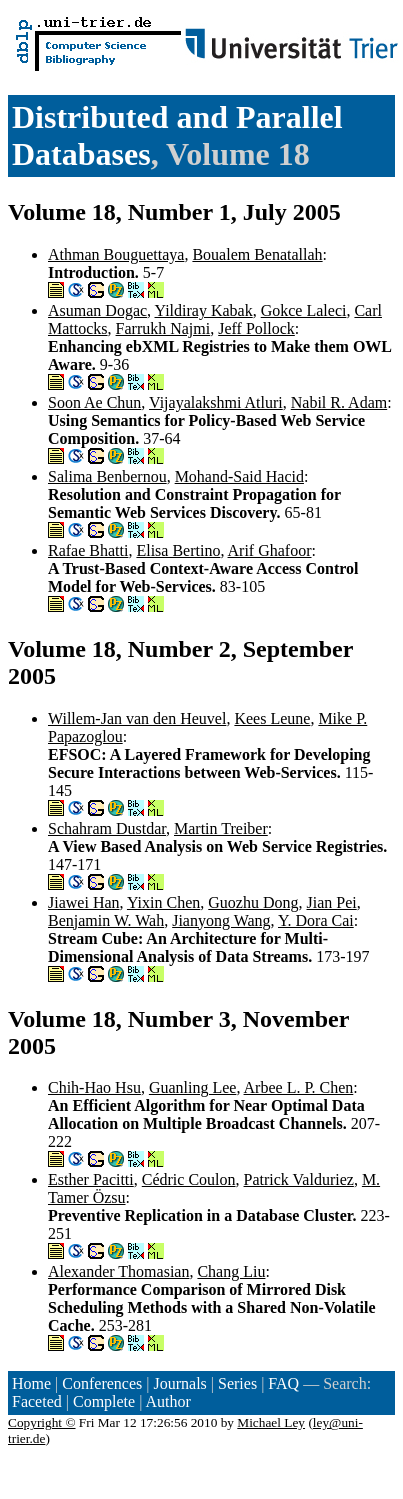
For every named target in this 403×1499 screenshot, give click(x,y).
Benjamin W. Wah (106, 920)
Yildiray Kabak (204, 310)
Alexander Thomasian (118, 1271)
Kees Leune (272, 718)
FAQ (283, 1383)
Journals (179, 1383)
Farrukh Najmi (163, 328)
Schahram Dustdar (107, 828)
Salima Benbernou (107, 476)
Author (168, 1401)
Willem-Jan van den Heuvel (137, 718)
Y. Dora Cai (316, 920)
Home (31, 1383)
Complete (104, 1401)
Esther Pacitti (91, 1179)
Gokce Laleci (304, 310)
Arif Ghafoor (270, 550)
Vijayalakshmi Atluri (216, 402)
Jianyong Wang (221, 920)
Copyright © (42, 1422)
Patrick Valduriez (299, 1179)
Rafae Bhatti (88, 550)
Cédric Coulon (189, 1179)
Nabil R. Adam (339, 402)
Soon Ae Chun (94, 402)
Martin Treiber (221, 828)
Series (237, 1383)
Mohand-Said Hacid (239, 476)
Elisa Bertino (178, 550)
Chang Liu (231, 1271)
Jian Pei (332, 902)
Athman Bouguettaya (116, 254)
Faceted (37, 1401)
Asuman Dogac (97, 310)
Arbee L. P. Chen (299, 1087)
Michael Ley (271, 1422)
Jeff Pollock (256, 328)
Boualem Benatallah (257, 254)
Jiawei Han (84, 902)
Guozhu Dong (253, 902)
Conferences (102, 1383)
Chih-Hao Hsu (94, 1087)
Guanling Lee (193, 1087)
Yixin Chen (163, 902)
